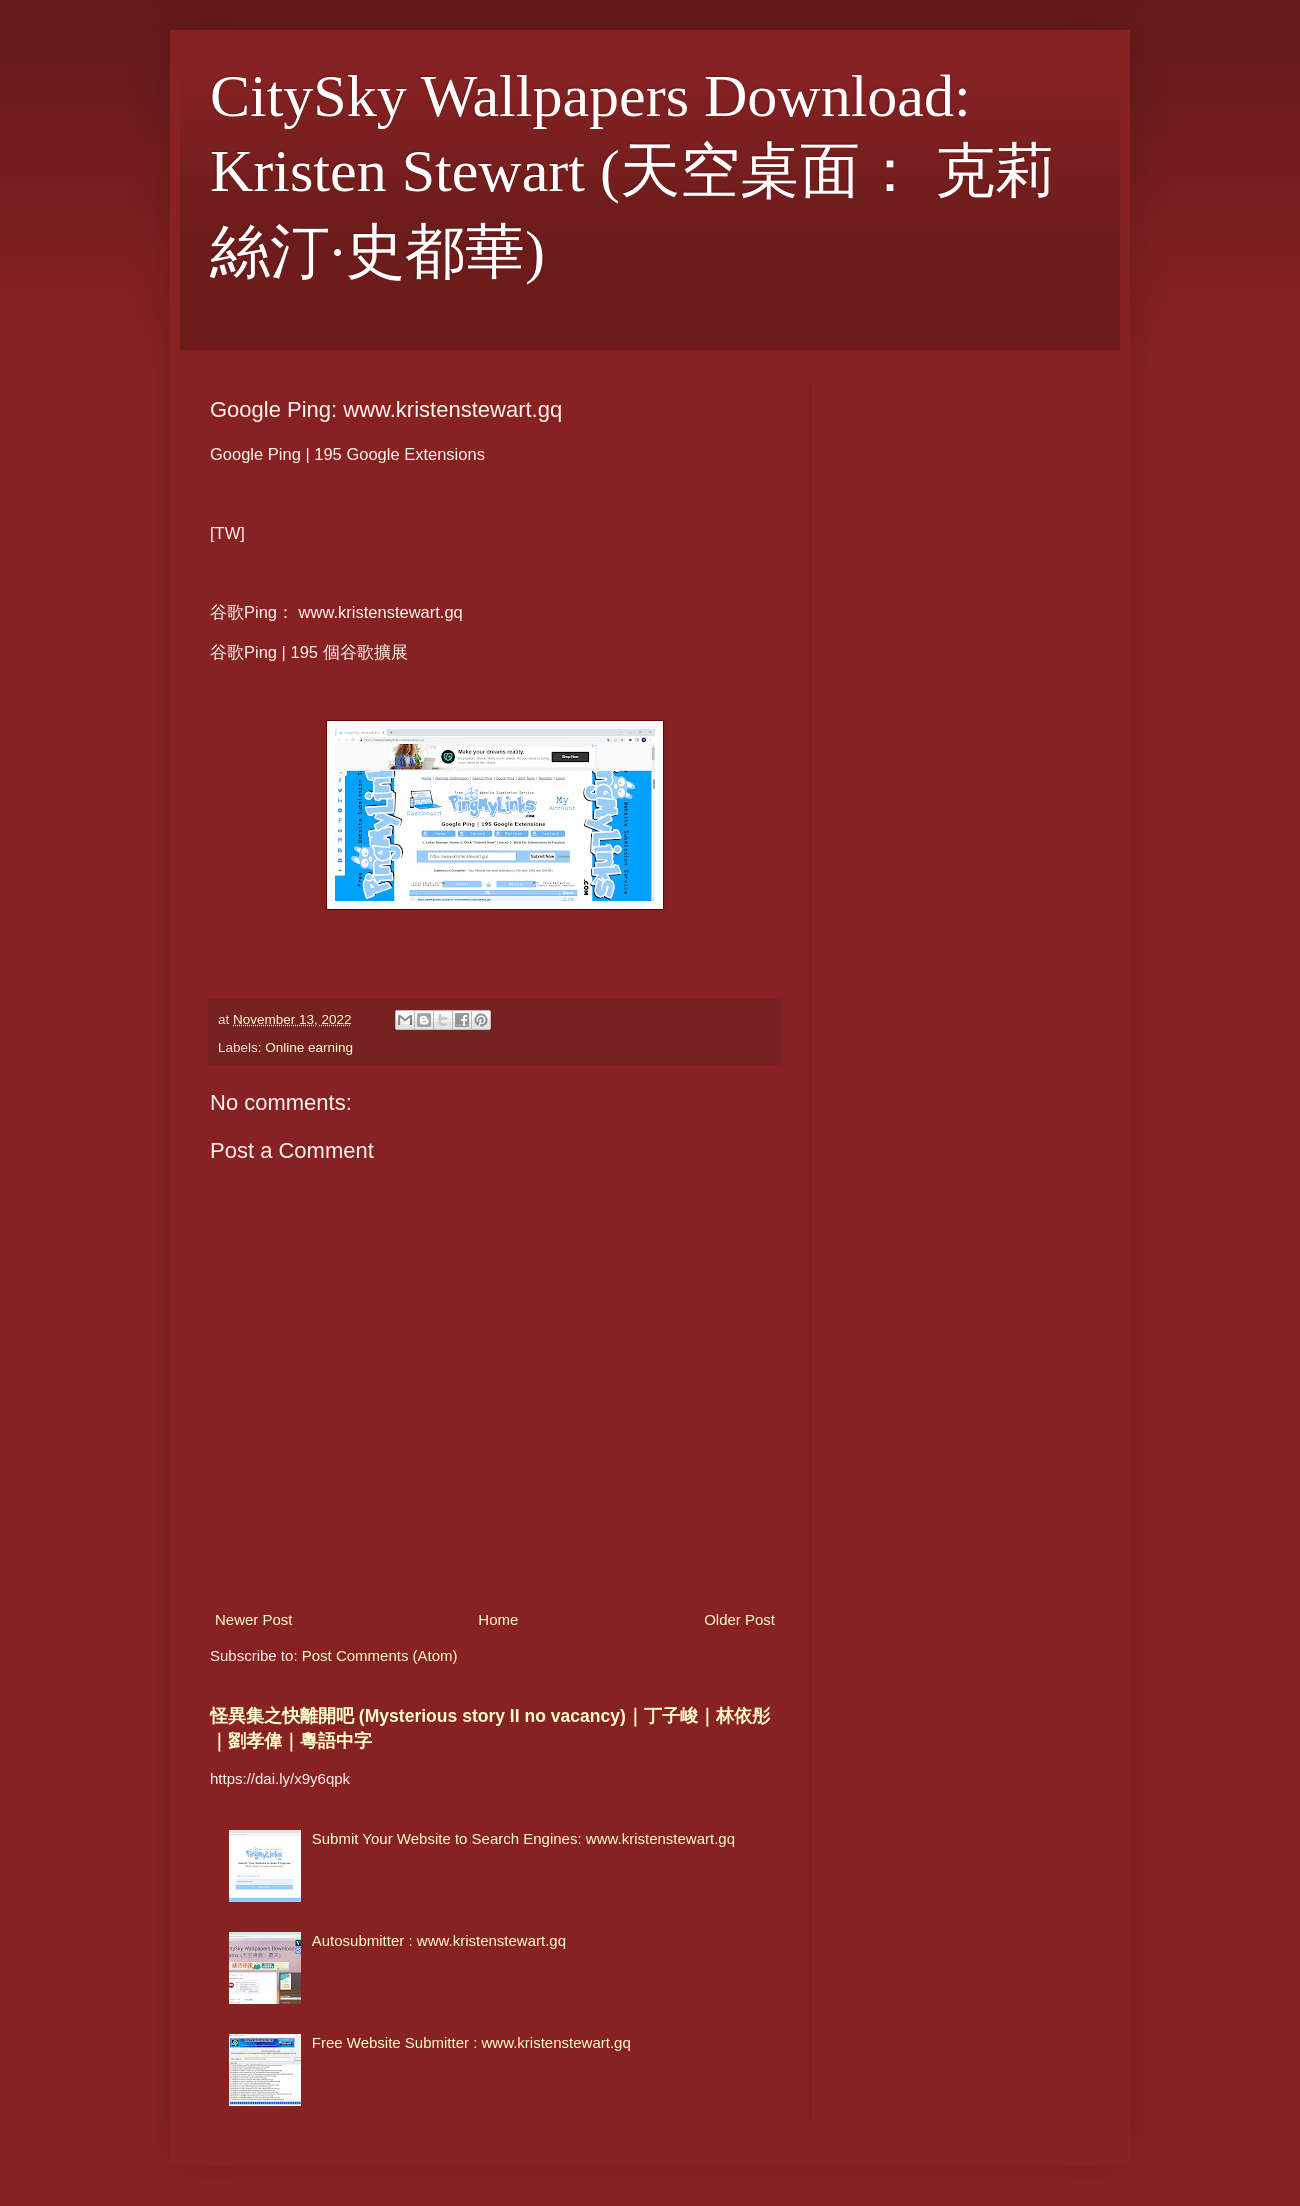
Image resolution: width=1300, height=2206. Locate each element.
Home (498, 1619)
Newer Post (254, 1619)
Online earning (309, 1047)
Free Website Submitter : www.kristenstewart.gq (471, 2042)
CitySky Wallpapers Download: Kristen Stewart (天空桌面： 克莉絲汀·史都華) (632, 174)
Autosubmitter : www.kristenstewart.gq (439, 1940)
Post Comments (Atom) (380, 1655)
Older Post (739, 1619)
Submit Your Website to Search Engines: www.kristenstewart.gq (523, 1838)
